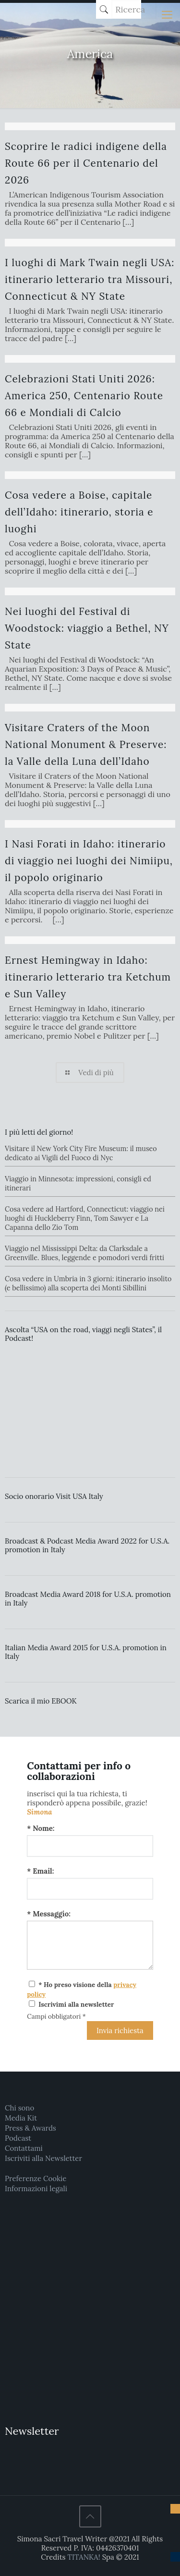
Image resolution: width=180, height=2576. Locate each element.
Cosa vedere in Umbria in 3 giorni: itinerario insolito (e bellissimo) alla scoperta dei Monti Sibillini (88, 1283)
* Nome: (40, 1828)
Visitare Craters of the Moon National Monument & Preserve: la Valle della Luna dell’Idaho (86, 744)
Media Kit (21, 2117)
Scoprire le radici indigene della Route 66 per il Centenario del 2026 (86, 163)
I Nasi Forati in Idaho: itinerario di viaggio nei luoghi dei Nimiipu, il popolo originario (89, 860)
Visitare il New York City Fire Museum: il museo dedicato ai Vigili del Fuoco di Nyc (81, 1153)
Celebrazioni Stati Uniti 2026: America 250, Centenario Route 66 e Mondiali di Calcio (84, 395)
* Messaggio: (49, 1913)
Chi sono (19, 2107)
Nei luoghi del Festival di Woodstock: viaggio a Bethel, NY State (87, 628)
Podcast (18, 2138)
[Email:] (90, 1889)
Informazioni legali (36, 2188)
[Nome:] (90, 1846)
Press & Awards (30, 2128)
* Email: (40, 1871)
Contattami (24, 2148)
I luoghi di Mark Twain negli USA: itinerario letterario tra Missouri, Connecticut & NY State (90, 279)
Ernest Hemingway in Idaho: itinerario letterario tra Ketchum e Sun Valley (88, 977)
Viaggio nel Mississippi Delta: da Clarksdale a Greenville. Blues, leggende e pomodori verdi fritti (84, 1253)
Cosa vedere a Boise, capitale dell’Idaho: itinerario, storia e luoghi (79, 512)
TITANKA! (83, 2557)
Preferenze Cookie (35, 2178)
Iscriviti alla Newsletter (43, 2158)
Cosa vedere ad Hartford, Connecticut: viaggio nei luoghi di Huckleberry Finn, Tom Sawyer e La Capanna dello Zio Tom (85, 1218)
